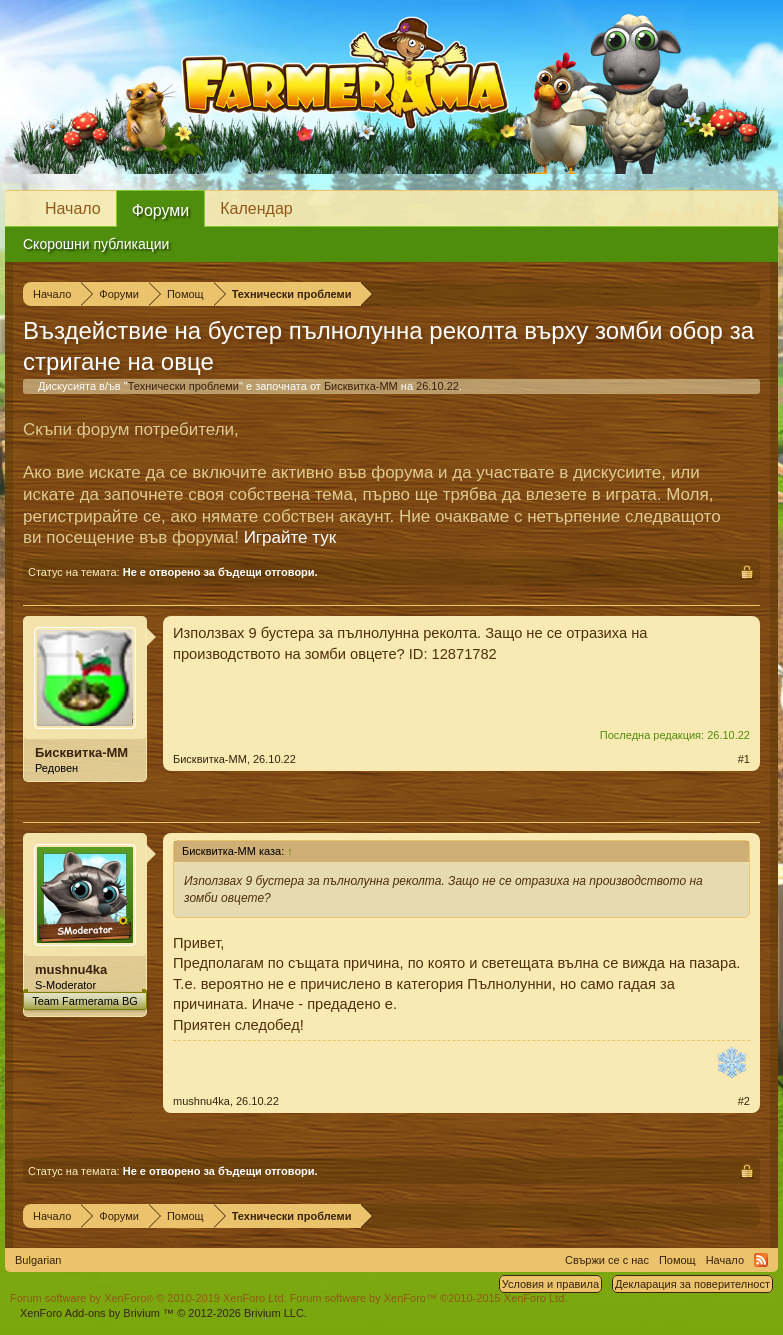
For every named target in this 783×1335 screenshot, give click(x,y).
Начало (73, 208)
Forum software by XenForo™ (429, 1298)
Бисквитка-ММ (361, 386)
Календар (256, 208)
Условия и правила (550, 1284)
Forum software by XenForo (148, 1298)
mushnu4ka (71, 969)
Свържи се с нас (607, 1260)
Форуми (161, 210)
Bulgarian (38, 1260)
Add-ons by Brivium (163, 1313)
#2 (744, 1101)
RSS (761, 1260)
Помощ (677, 1260)
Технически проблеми (183, 386)
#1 (744, 759)
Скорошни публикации (96, 244)
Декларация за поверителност (692, 1284)
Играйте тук (290, 537)
